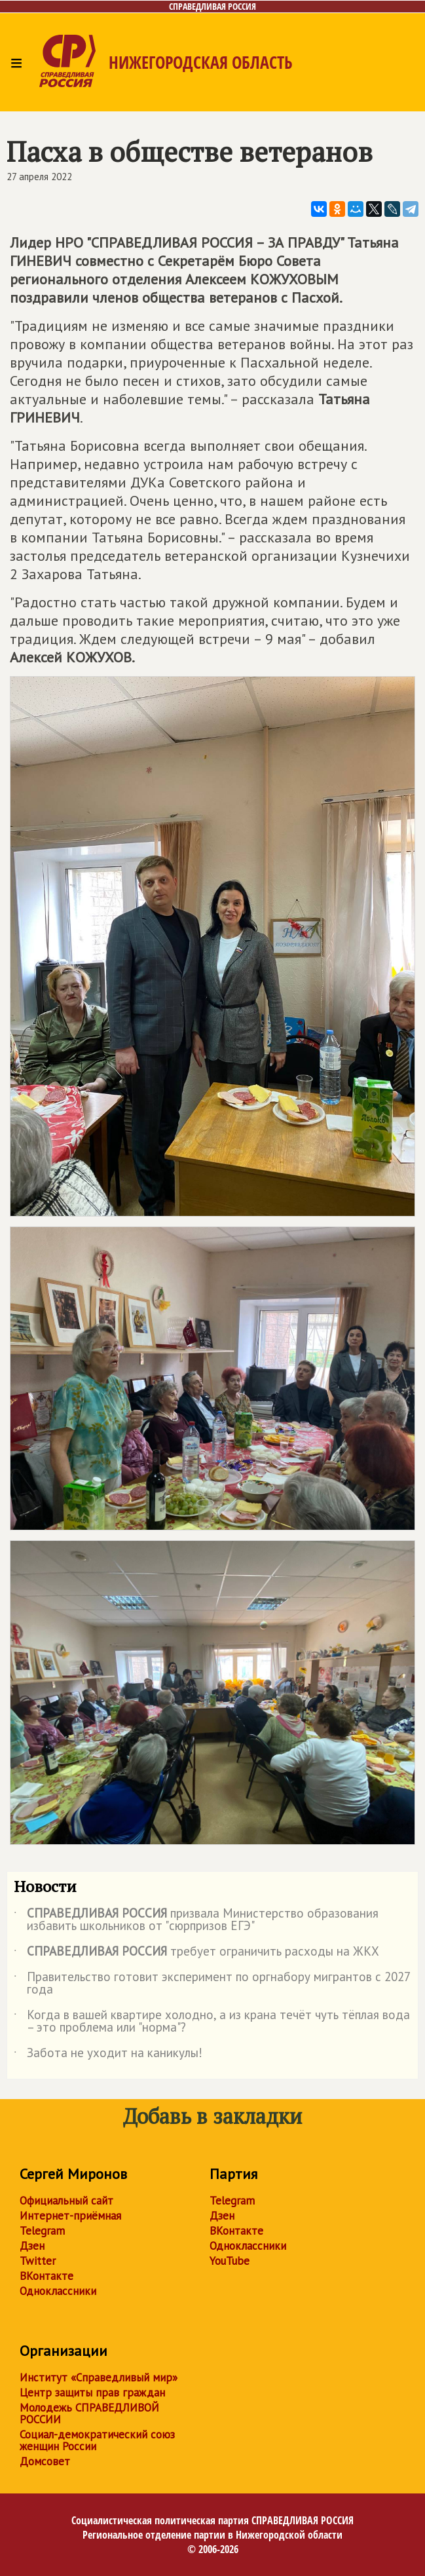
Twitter (38, 2261)
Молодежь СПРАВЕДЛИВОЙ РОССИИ (89, 2413)
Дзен (32, 2246)
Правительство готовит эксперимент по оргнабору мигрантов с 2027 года (212, 1984)
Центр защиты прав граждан (92, 2392)
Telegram (42, 2231)
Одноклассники (58, 2291)
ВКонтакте (46, 2276)
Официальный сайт (66, 2201)
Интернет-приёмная (70, 2216)
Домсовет (45, 2461)
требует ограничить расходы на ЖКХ (196, 1953)
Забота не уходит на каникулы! (108, 2055)
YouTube (229, 2261)
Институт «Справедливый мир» (98, 2377)
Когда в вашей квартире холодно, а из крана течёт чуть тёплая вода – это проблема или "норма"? (212, 2022)
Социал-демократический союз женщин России (97, 2440)
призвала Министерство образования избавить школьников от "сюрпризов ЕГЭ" (196, 1920)
